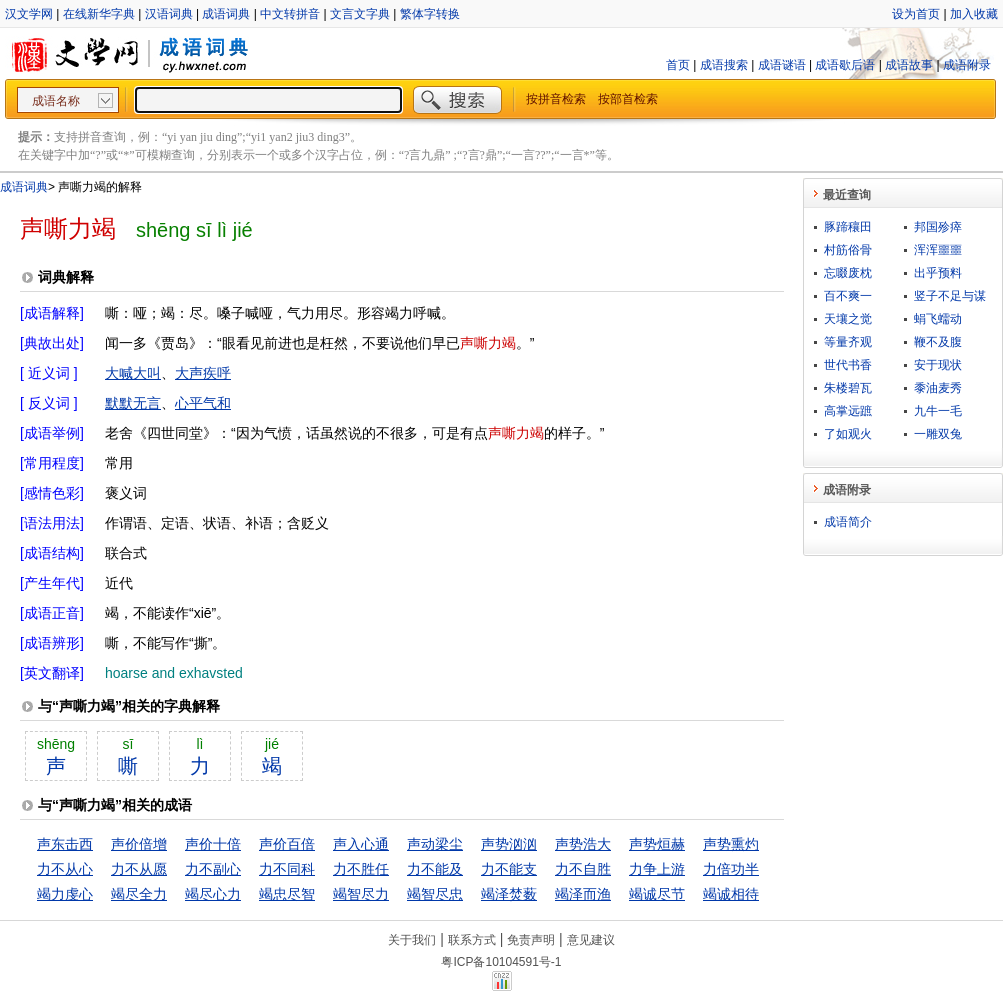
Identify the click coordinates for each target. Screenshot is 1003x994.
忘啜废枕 (848, 273)
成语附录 (967, 65)
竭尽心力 (213, 894)
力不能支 (509, 869)
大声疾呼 (203, 373)
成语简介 (848, 522)
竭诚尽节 (657, 894)
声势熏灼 (731, 844)
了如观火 (848, 434)
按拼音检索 (556, 99)
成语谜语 (782, 65)
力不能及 (435, 869)
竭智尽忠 (435, 894)
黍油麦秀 (938, 388)
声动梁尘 (435, 844)
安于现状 (938, 365)
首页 (678, 65)
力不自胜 (583, 869)
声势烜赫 (657, 844)
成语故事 (909, 65)
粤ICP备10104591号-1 (501, 962)
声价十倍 (213, 844)
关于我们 (412, 940)
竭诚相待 (731, 894)
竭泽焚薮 (509, 894)
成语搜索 (724, 65)
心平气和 (203, 403)
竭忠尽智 (287, 894)
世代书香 (848, 365)
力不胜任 (361, 869)
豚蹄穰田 (848, 227)
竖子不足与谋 (950, 296)
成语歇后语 (845, 65)
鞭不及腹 (938, 342)
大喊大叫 (133, 373)
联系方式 (472, 940)
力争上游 (657, 869)
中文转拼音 (290, 14)
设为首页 (916, 14)
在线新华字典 (99, 14)
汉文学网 (29, 14)
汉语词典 (169, 14)
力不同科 (287, 869)
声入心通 (361, 844)
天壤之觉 (848, 319)
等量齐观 (848, 342)
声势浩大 (583, 844)
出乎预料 (938, 273)
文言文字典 (360, 14)
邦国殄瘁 (938, 227)
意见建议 (591, 940)
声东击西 (65, 844)
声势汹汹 (509, 844)
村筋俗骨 (848, 250)
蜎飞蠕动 (938, 319)
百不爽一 (848, 296)
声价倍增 (139, 844)
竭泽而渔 (583, 894)
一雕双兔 (938, 434)
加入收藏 (974, 14)
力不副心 (213, 869)
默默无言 (133, 403)
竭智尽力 (361, 894)
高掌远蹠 (848, 411)
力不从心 (65, 869)
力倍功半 (731, 869)
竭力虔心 (65, 894)
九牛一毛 (938, 411)
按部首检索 (628, 99)
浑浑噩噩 (938, 250)
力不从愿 (139, 869)
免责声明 (531, 940)
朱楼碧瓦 (848, 388)
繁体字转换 (430, 14)
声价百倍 (287, 844)
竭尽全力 (139, 894)
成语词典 (226, 14)
